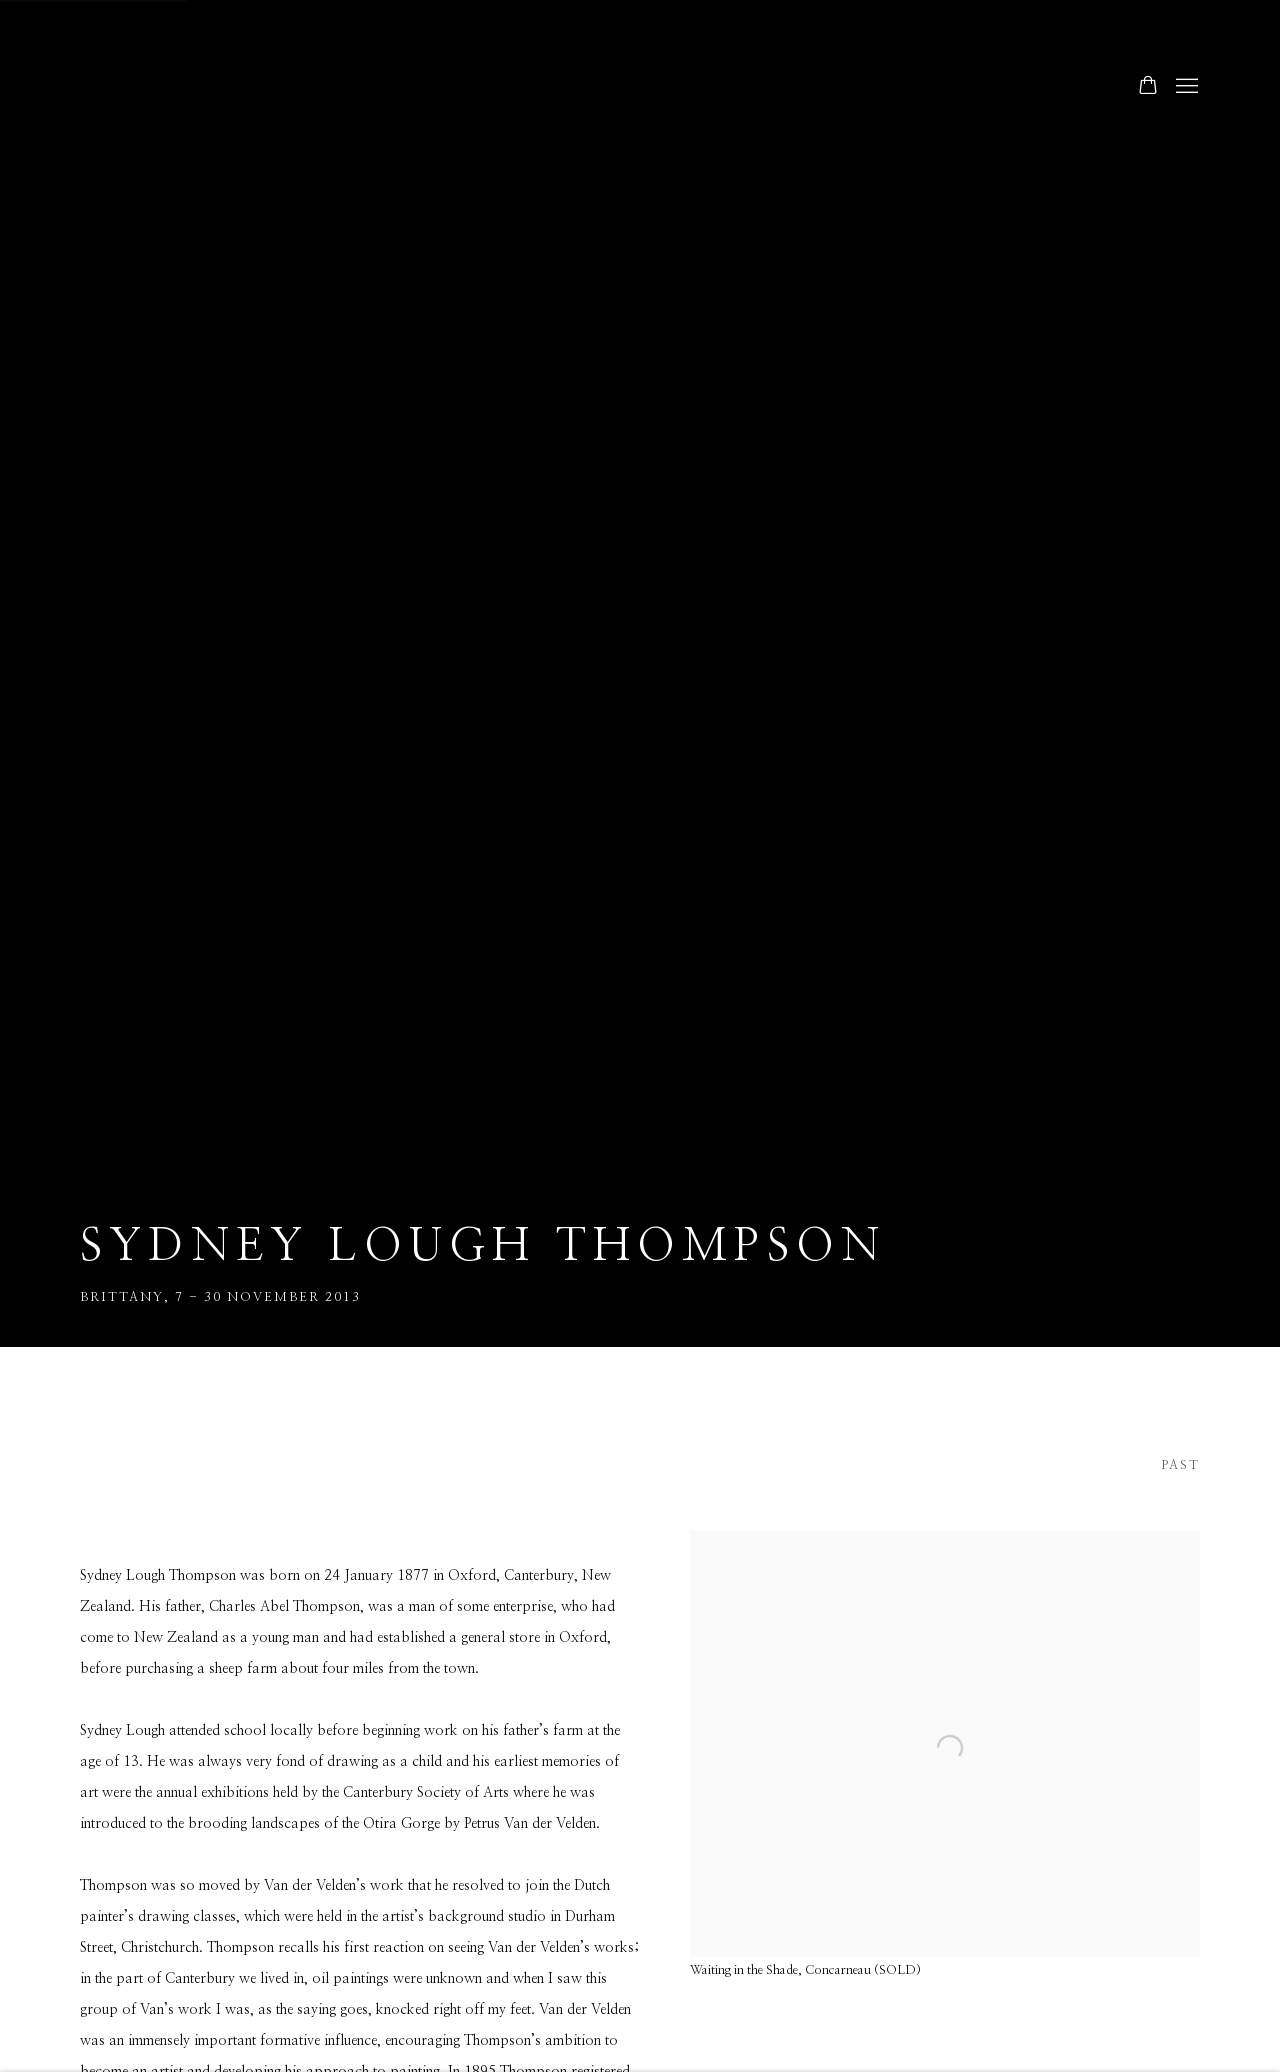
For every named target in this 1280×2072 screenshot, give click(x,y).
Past (1180, 1465)
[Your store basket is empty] (1148, 87)
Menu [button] (1185, 87)
